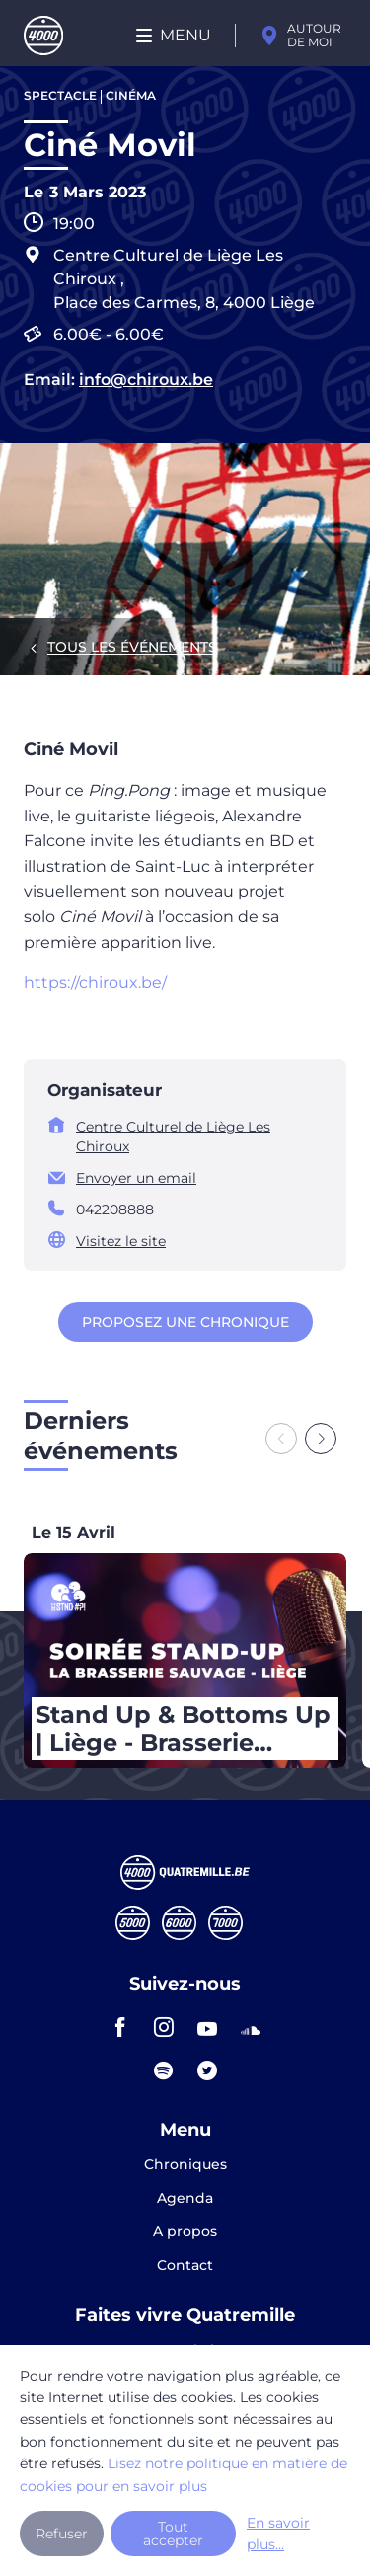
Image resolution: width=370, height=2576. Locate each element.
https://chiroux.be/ (95, 983)
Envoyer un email (136, 1178)
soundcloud (250, 2027)
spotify (164, 2070)
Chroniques (185, 2165)
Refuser (62, 2533)
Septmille (225, 1923)
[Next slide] (320, 1438)
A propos (185, 2232)
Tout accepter (173, 2533)
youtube (207, 2027)
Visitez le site (121, 1241)
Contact (185, 2265)
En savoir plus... (278, 2533)
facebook (120, 2027)
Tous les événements (132, 647)
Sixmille (179, 1923)
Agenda (185, 2199)
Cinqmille (132, 1923)
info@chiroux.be (146, 379)
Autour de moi (314, 35)
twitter (207, 2070)
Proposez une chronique (185, 1322)
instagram (164, 2027)
